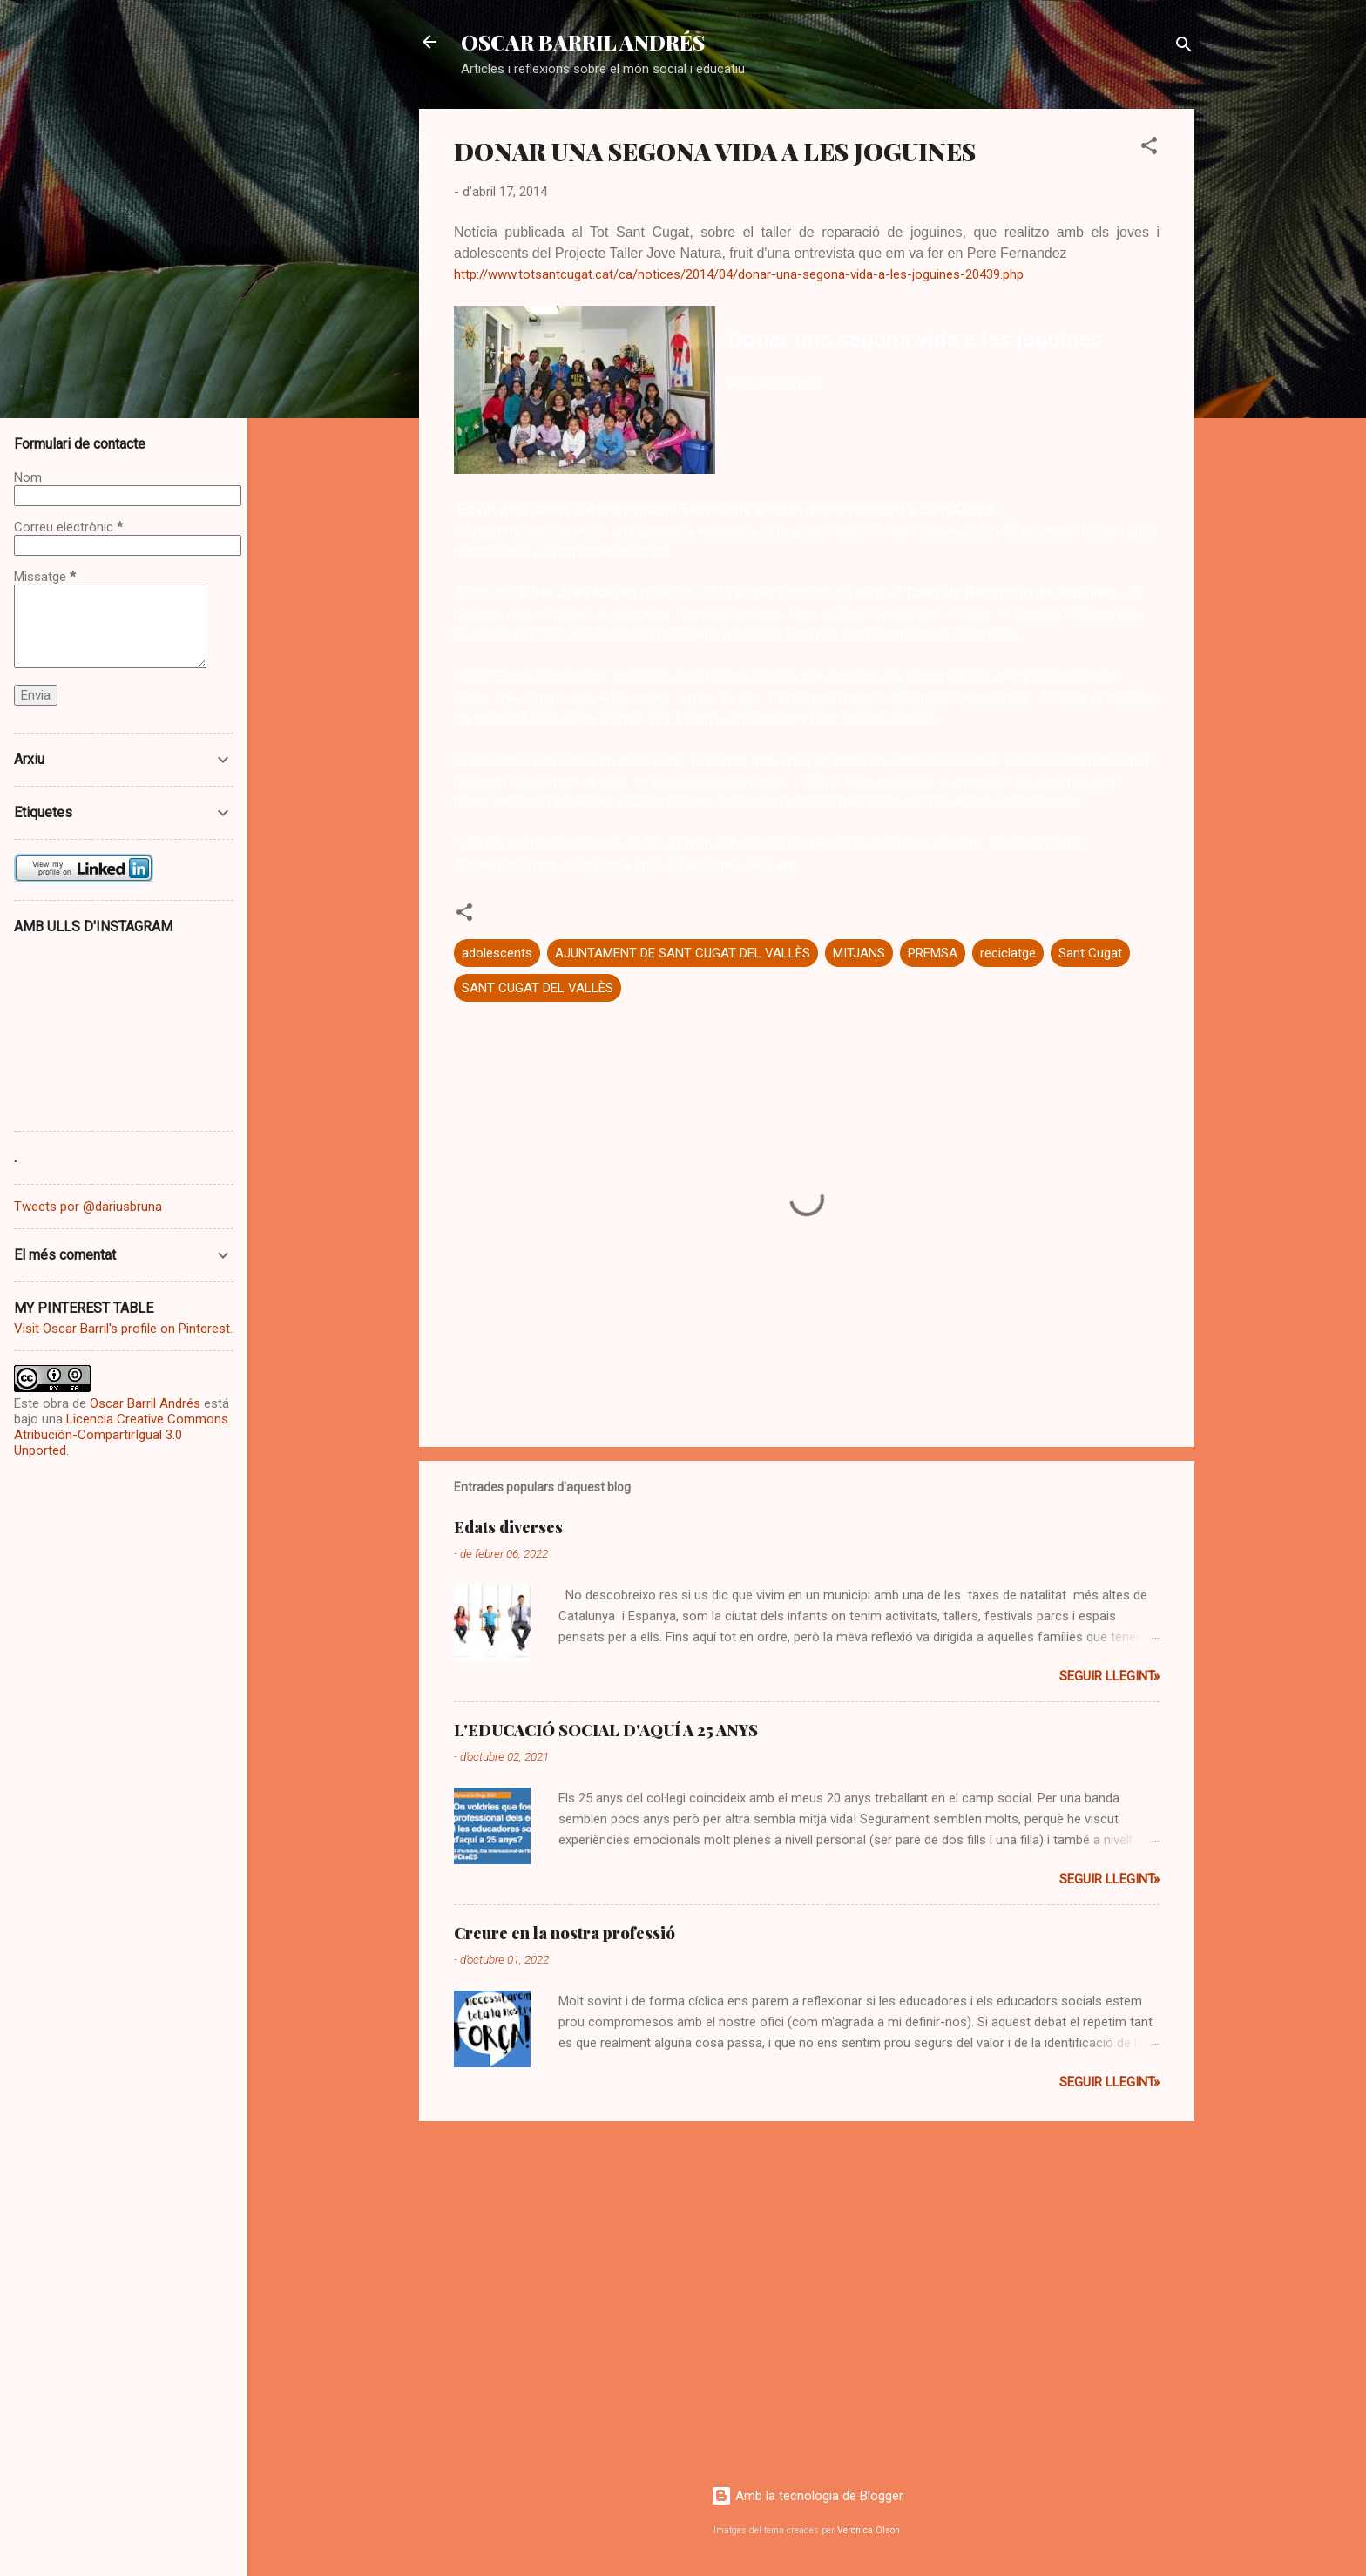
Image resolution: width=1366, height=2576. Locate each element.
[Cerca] (1183, 47)
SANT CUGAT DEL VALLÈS (537, 988)
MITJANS (859, 953)
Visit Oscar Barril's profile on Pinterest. (123, 1328)
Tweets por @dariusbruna (88, 1206)
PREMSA (932, 953)
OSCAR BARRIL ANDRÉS (583, 42)
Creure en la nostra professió (564, 1933)
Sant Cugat (1090, 953)
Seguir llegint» (1109, 1676)
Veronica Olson (868, 2530)
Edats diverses (508, 1527)
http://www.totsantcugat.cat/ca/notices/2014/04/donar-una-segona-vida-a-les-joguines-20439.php (739, 274)
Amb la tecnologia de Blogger (807, 2496)
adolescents (497, 953)
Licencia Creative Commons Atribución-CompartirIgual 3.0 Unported (121, 1434)
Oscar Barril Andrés (145, 1403)
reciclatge (1008, 953)
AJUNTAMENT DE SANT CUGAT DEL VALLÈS (682, 953)
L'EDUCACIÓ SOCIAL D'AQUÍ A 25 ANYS (606, 1730)
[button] (1149, 148)
